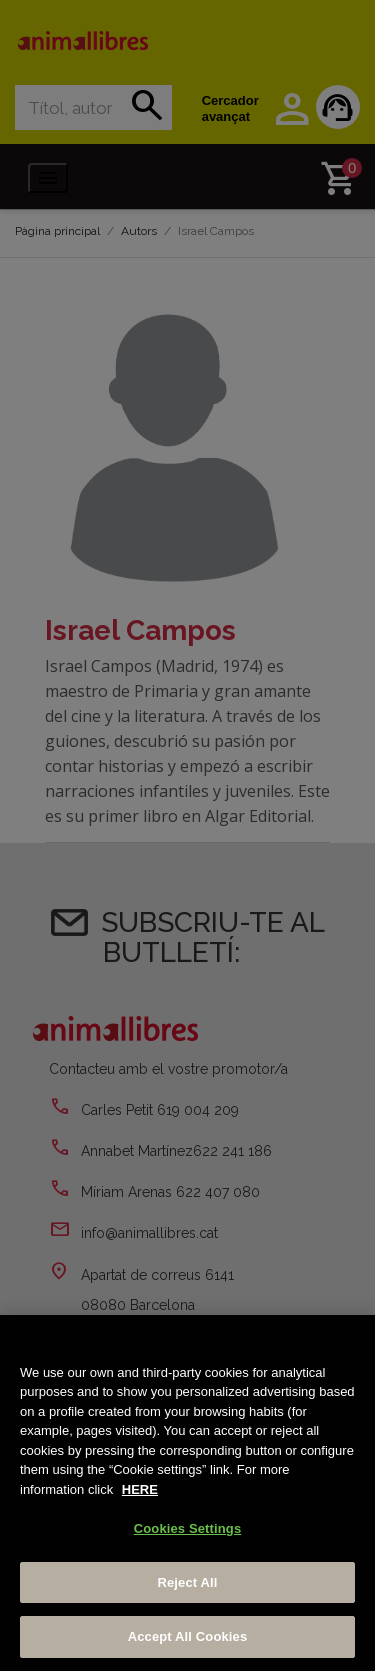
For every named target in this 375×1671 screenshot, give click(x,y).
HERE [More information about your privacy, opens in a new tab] (140, 1489)
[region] (187, 1493)
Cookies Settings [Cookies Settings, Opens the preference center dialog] (188, 1528)
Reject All (187, 1582)
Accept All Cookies (188, 1636)
